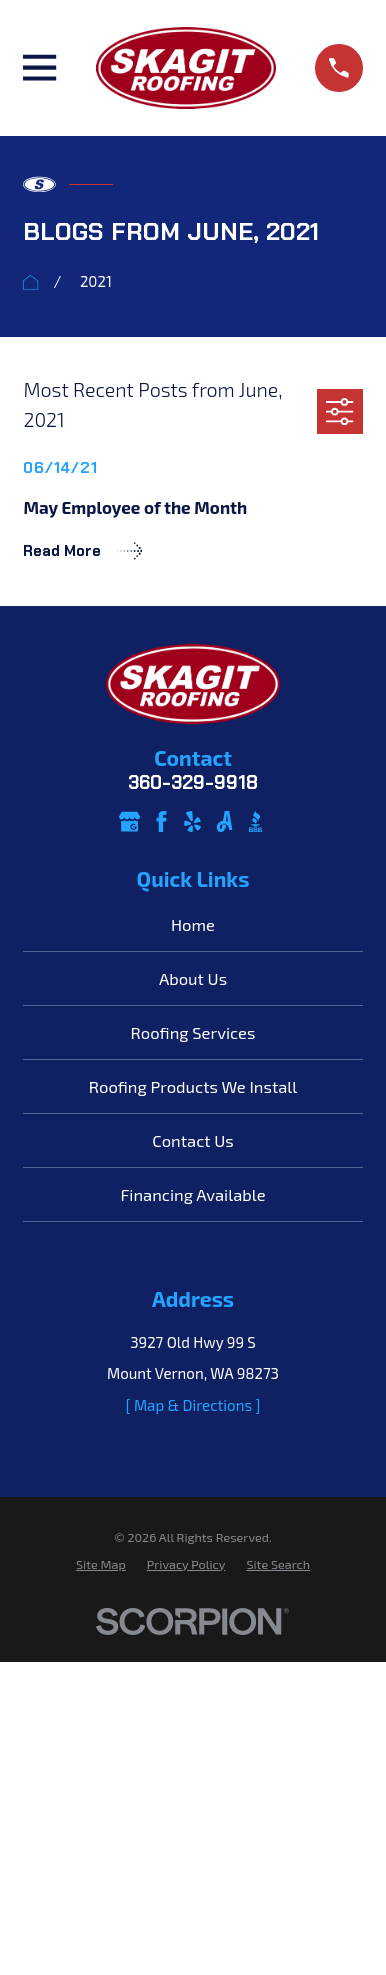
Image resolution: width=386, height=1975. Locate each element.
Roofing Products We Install (193, 1086)
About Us (193, 978)
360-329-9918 (193, 783)
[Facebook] (161, 821)
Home (193, 924)
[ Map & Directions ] (193, 1405)
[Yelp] (192, 821)
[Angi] (224, 821)
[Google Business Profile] (129, 821)
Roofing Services (193, 1032)
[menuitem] (101, 1564)
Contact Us (193, 1140)
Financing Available (192, 1194)
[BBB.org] (255, 821)
